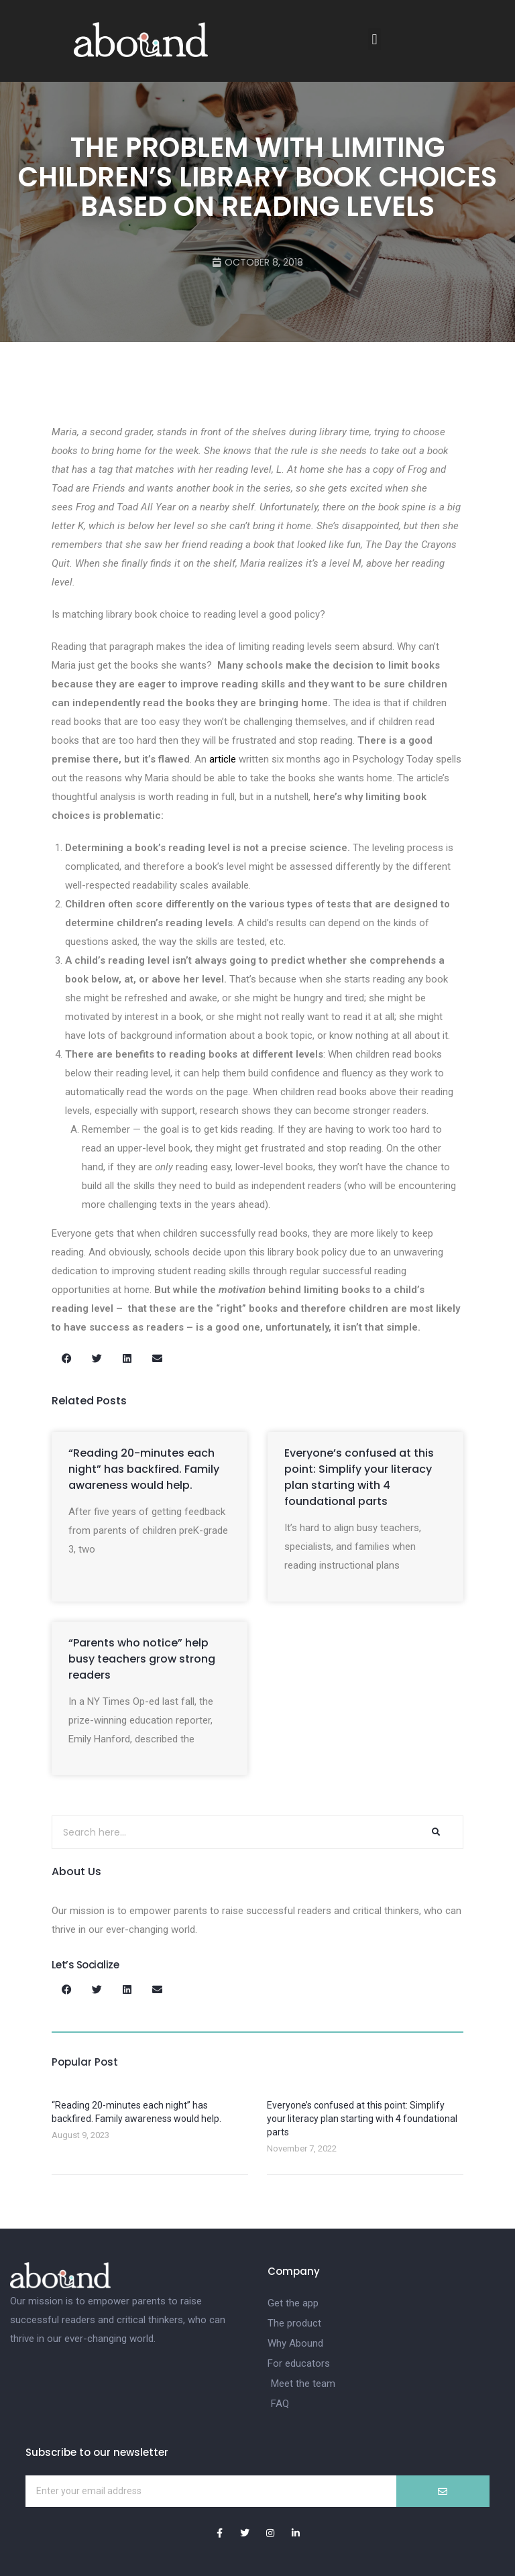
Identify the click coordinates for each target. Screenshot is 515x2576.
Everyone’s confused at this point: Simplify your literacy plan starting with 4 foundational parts (359, 1477)
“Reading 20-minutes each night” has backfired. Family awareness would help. (143, 1469)
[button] (374, 39)
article (222, 759)
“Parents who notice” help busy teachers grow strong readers (141, 1659)
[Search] (435, 1832)
